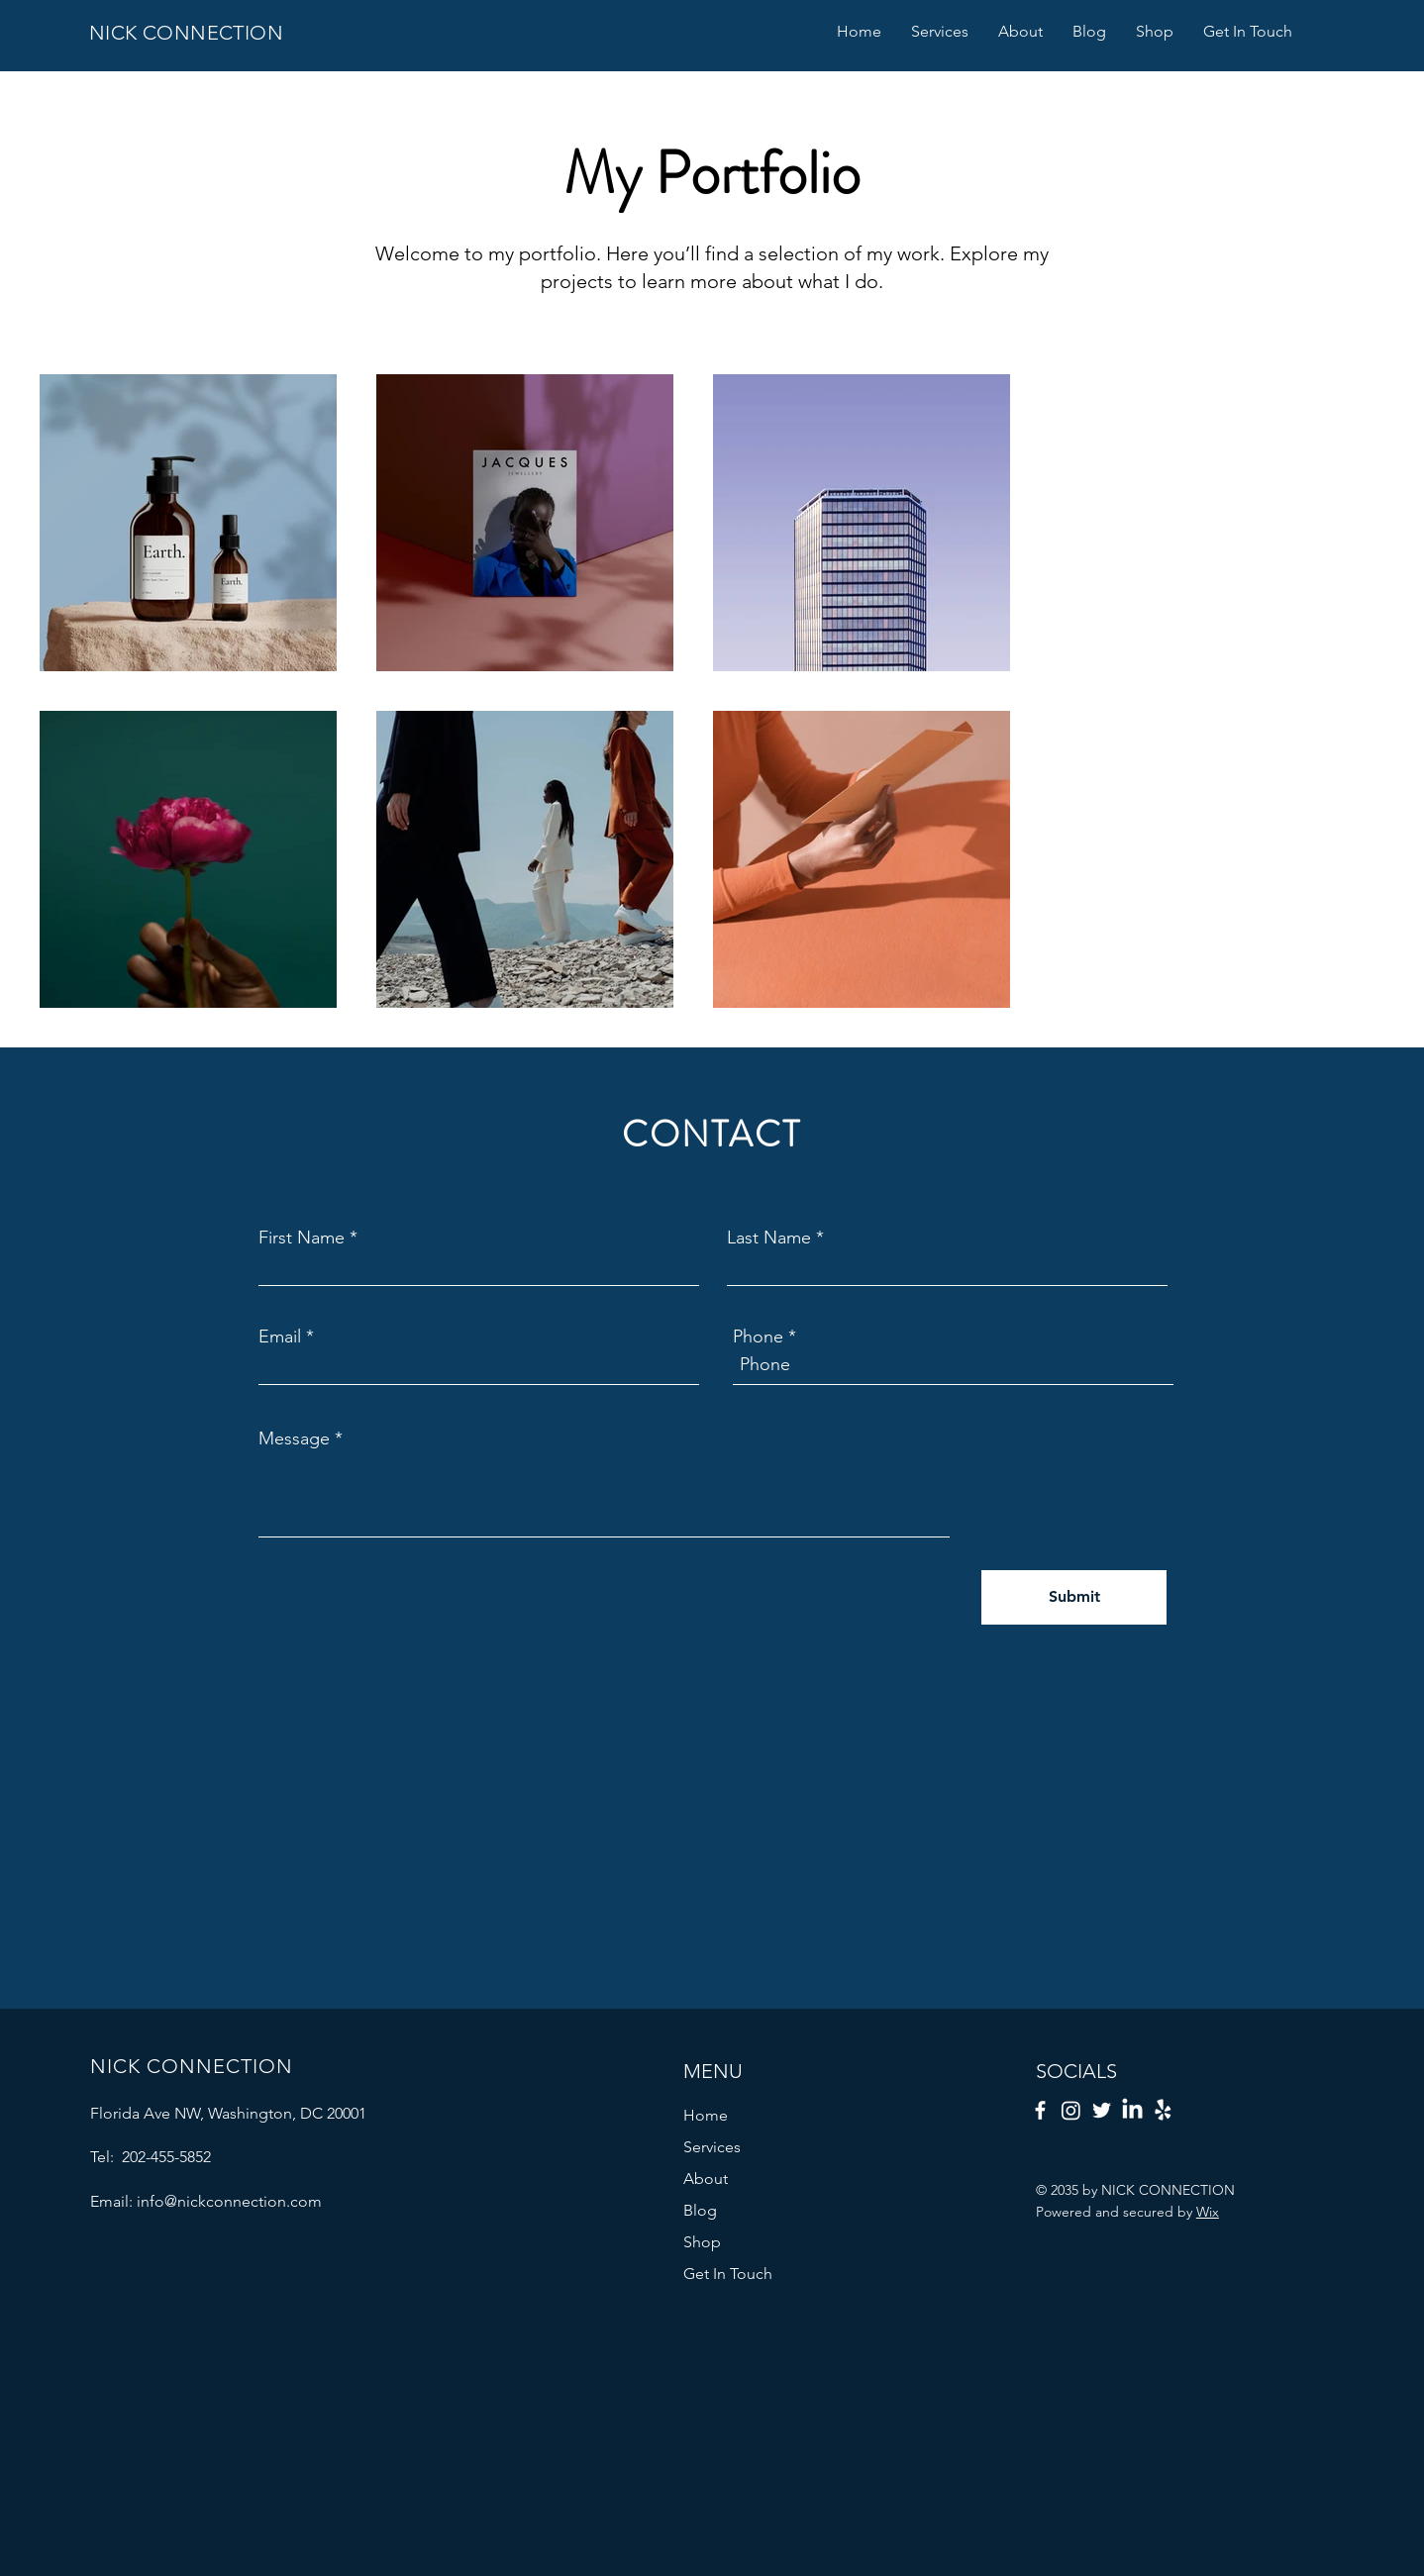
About (705, 2178)
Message (294, 1438)
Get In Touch (727, 2273)
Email (279, 1336)
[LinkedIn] (1132, 2110)
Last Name (769, 1237)
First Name (301, 1237)
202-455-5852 (164, 2156)
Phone (758, 1336)
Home (705, 2115)
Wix (1207, 2212)
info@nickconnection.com (229, 2201)
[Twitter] (1101, 2110)
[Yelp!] (1163, 2110)
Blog (700, 2210)
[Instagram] (1071, 2110)
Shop (702, 2241)
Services (712, 2146)
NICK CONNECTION (186, 33)
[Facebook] (1040, 2110)
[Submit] (1074, 1597)
